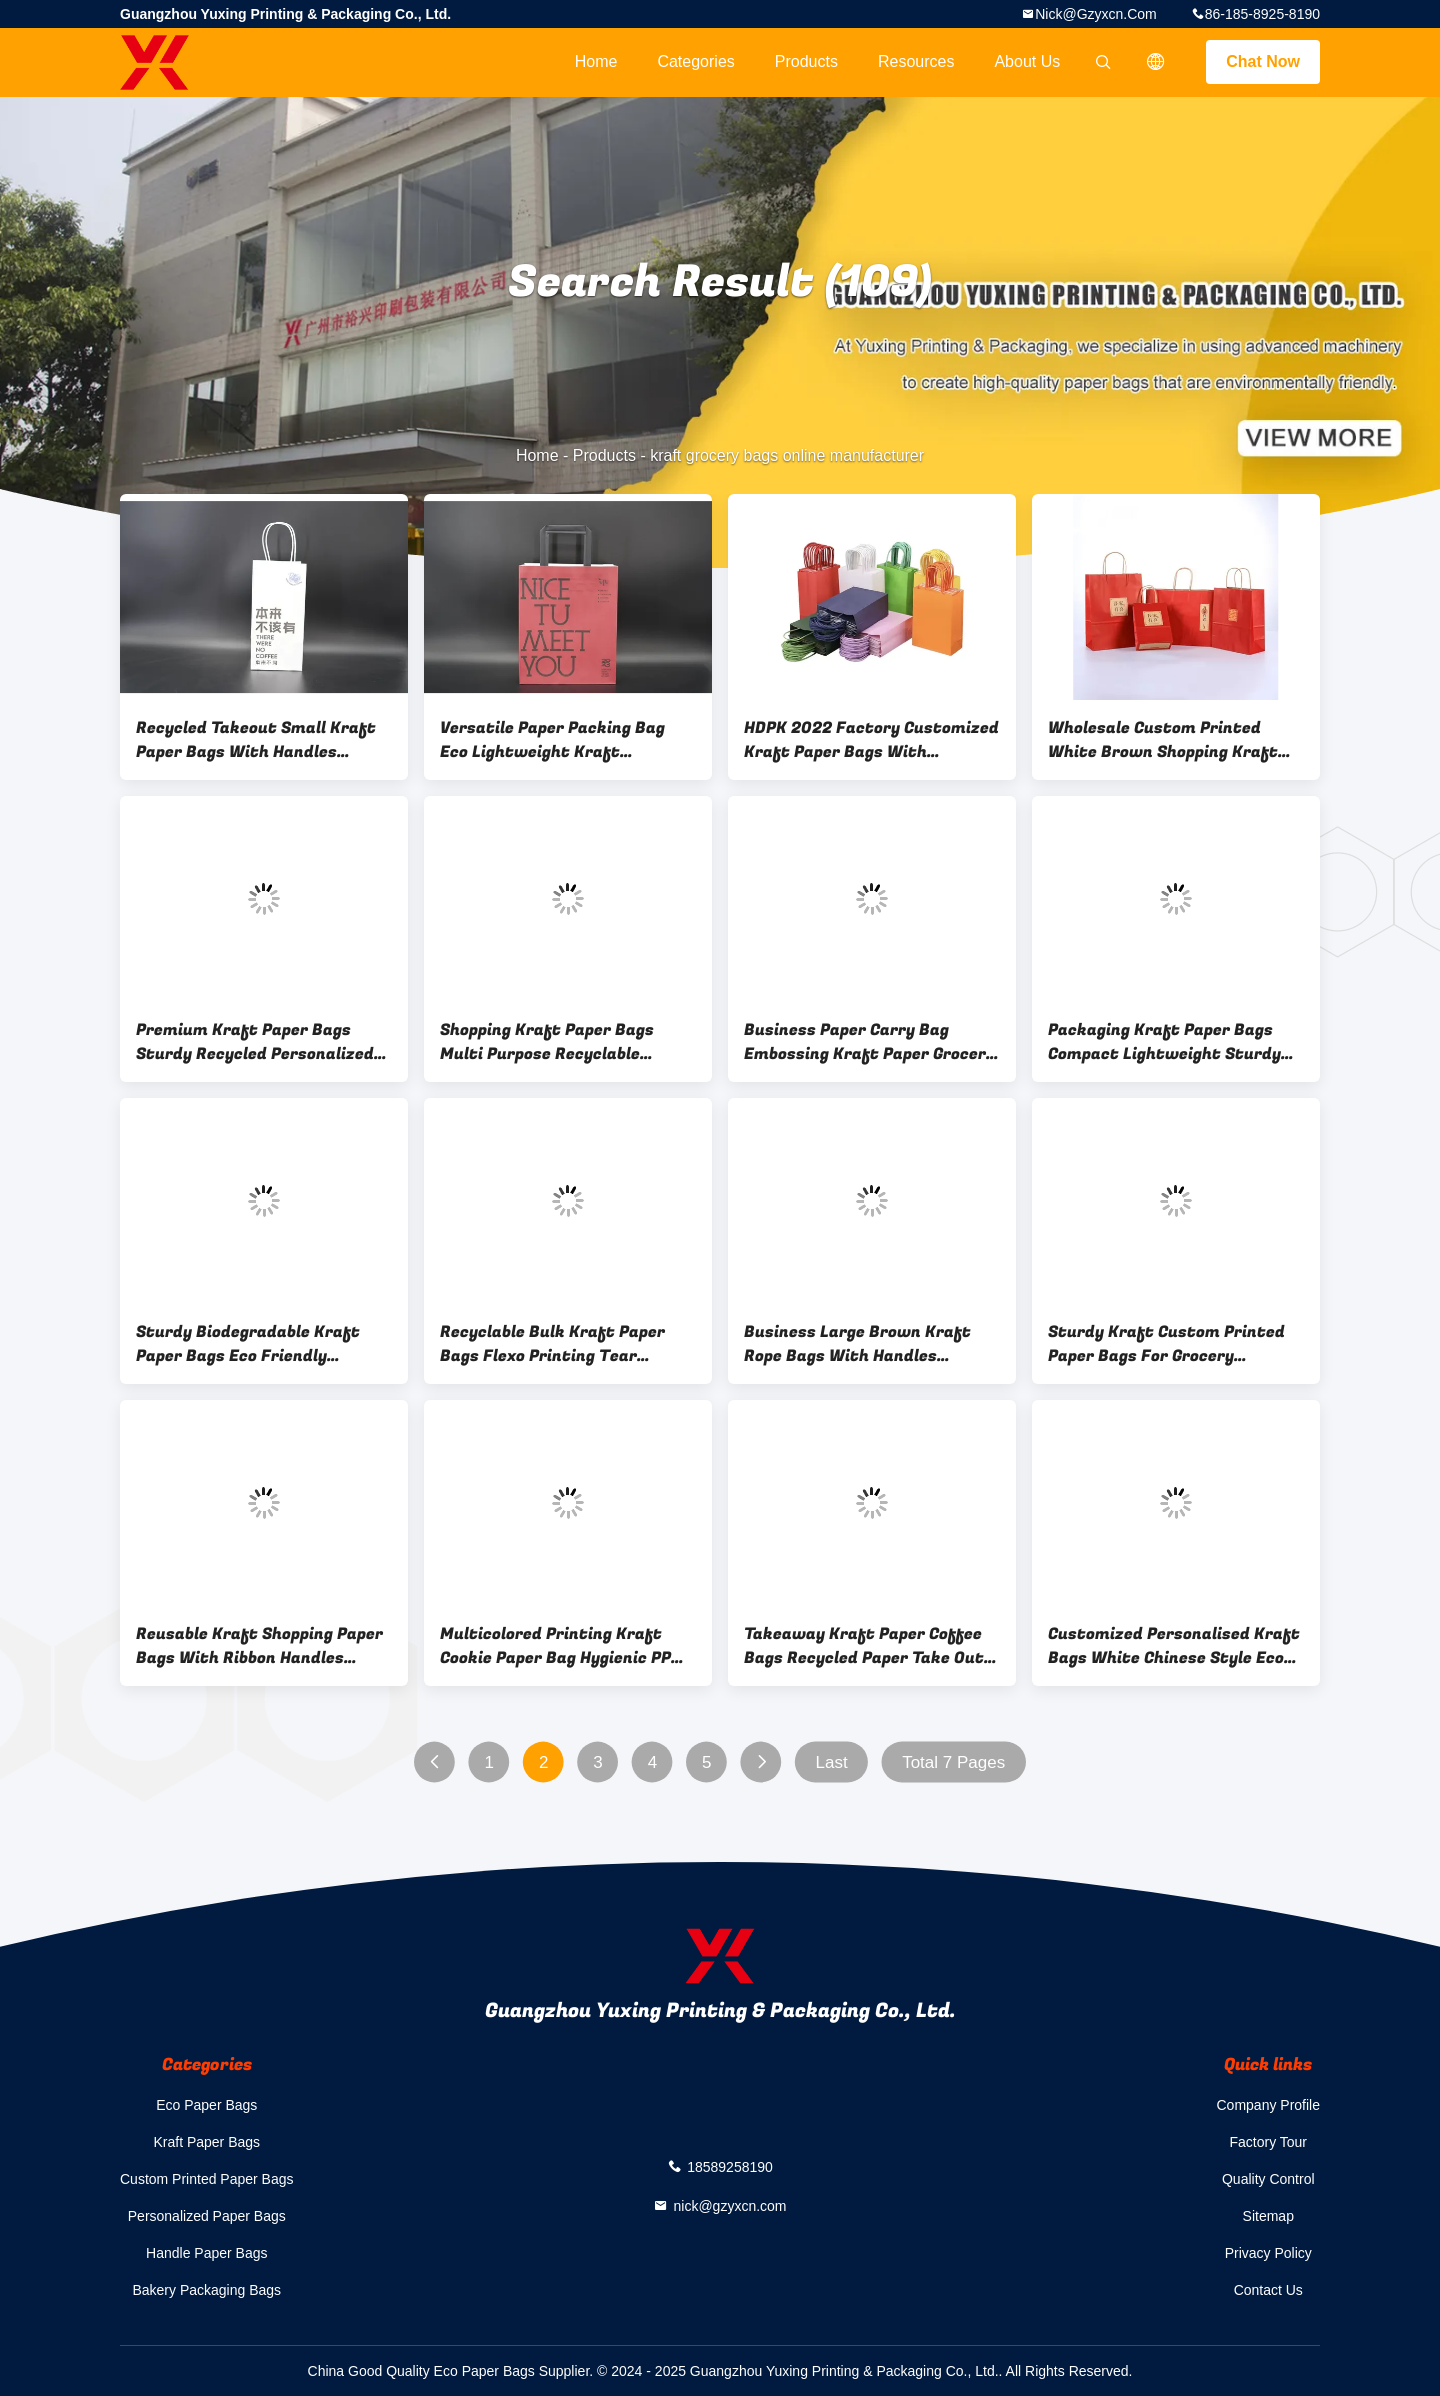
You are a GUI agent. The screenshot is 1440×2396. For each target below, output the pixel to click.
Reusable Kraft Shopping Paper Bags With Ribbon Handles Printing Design (259, 1646)
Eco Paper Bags (206, 2105)
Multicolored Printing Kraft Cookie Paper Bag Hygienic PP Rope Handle (555, 1646)
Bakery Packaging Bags (206, 2290)
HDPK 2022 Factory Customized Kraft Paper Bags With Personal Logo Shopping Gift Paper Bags (871, 740)
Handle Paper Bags (206, 2253)
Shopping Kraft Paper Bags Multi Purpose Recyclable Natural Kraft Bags (547, 1042)
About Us (1027, 61)
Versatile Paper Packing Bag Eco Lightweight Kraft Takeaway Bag (552, 740)
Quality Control (1268, 2179)
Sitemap (1268, 2216)
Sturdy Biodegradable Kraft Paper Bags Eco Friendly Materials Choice (248, 1344)
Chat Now (1263, 61)
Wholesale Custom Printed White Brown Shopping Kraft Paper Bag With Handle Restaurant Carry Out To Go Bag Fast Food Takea (1163, 740)
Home (596, 61)
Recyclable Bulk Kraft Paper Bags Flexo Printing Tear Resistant (552, 1344)
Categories (695, 61)
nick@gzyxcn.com (1096, 14)
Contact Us (1268, 2290)
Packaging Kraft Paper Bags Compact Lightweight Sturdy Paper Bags (1164, 1042)
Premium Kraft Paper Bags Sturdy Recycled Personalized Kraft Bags (255, 1042)
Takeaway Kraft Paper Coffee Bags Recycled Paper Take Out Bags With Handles (864, 1646)
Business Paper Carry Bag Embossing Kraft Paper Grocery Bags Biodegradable (869, 1042)
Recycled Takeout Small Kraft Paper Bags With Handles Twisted (256, 740)
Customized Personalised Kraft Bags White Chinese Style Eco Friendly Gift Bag (1174, 1646)
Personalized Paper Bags (207, 2216)
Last (832, 1762)
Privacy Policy (1268, 2253)
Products (806, 61)
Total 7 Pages (953, 1762)
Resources (916, 61)
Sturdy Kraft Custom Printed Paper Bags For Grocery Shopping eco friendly (1166, 1344)
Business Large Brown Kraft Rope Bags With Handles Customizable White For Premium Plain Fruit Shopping (862, 1344)
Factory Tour (1268, 2142)
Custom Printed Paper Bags (207, 2179)
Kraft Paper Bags (206, 2142)
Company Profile (1269, 2105)
